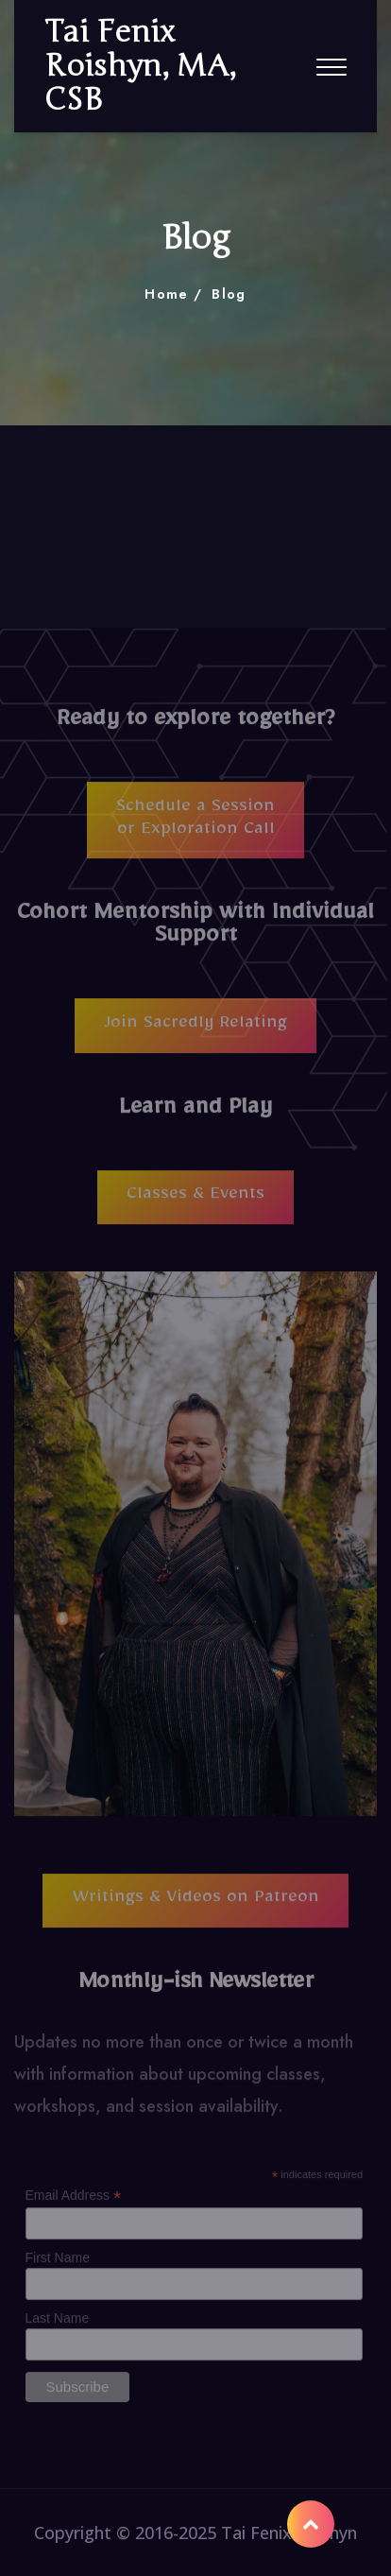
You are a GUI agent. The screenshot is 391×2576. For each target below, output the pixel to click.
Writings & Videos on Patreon (196, 1907)
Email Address (74, 2202)
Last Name (58, 2325)
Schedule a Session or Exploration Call (195, 827)
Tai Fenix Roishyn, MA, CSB (140, 66)
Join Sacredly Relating (196, 1032)
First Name (58, 2265)
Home (166, 294)
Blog (229, 294)
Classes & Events (195, 1204)
